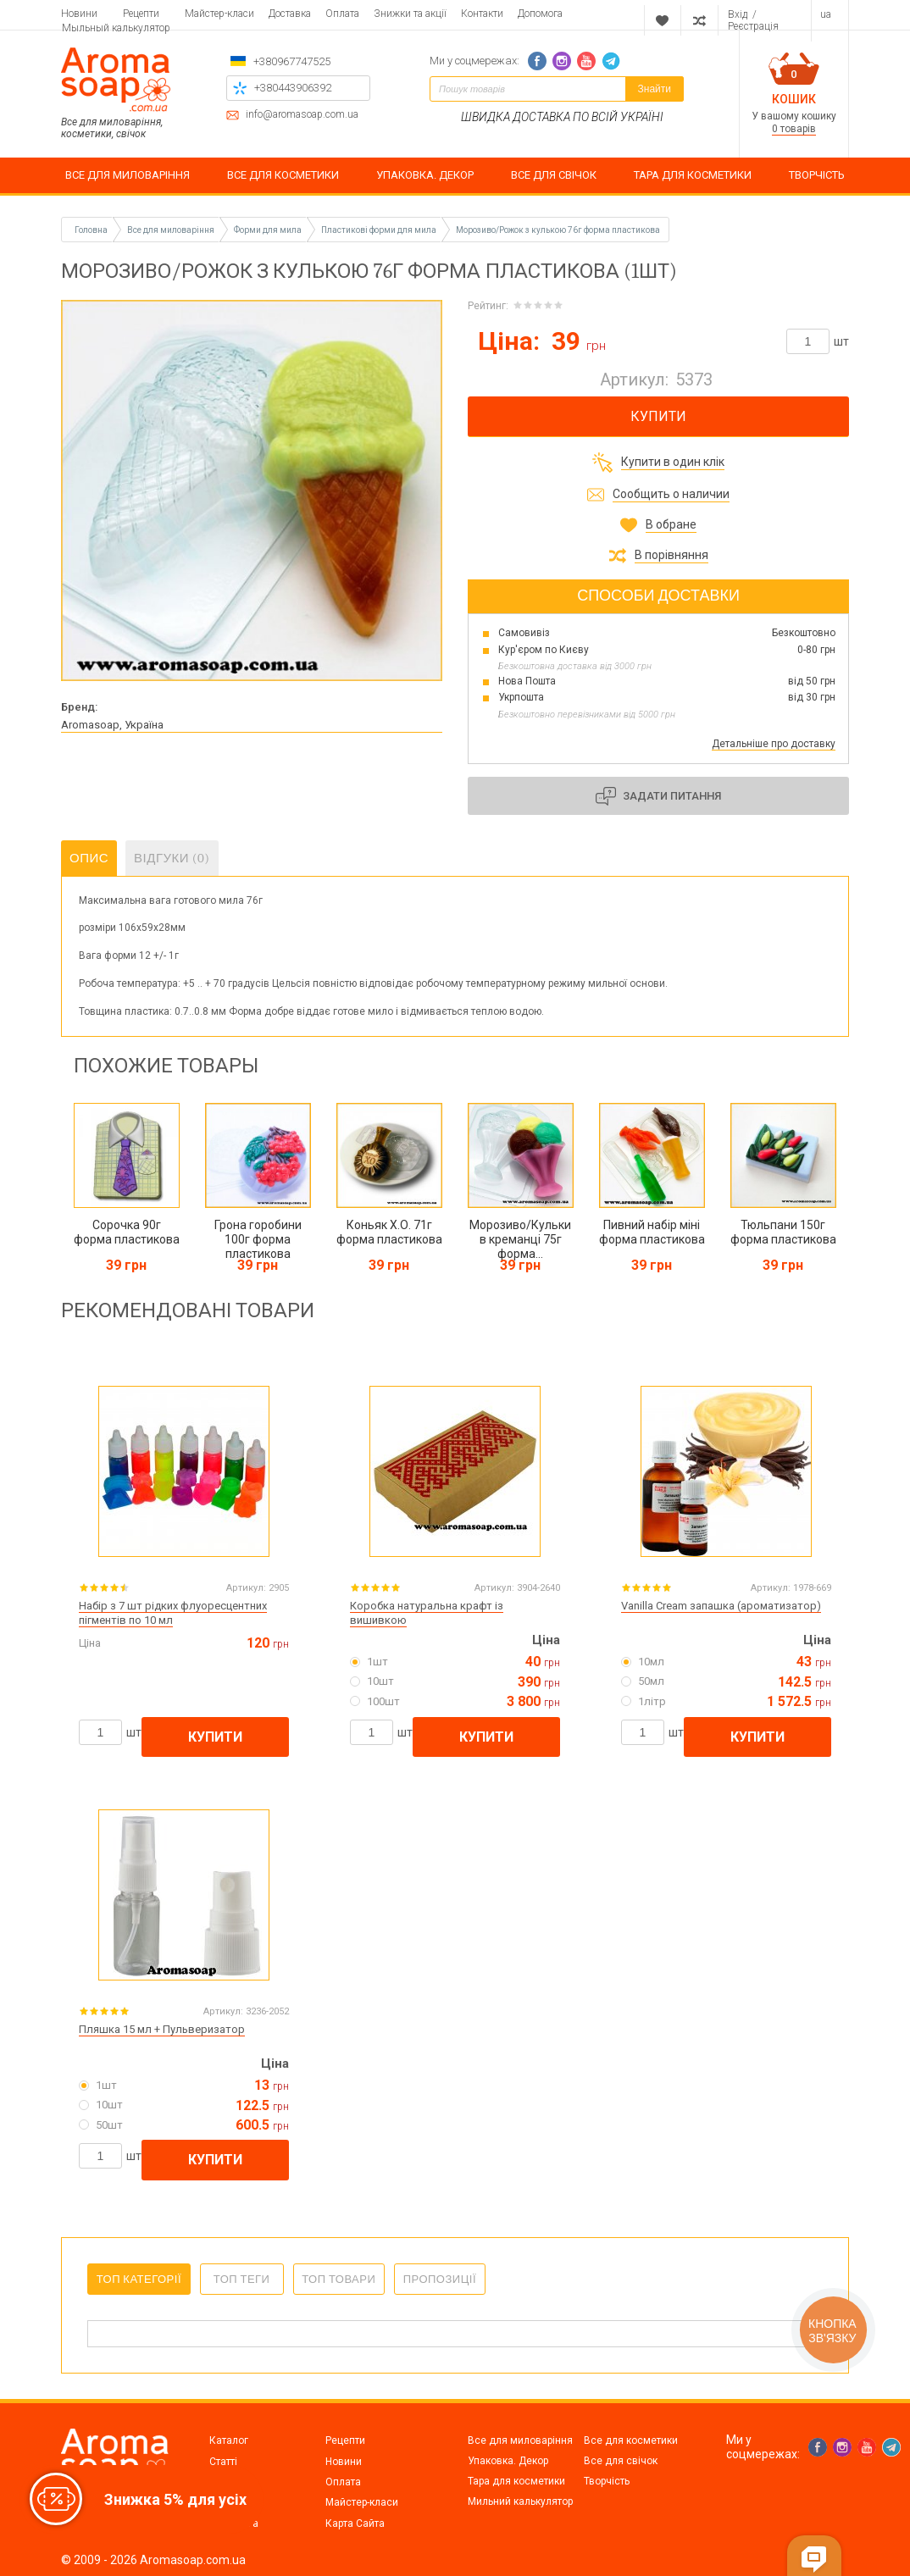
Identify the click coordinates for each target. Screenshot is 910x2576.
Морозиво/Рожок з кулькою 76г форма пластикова (558, 230)
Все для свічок (621, 2461)
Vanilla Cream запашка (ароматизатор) (721, 1605)
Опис (88, 858)
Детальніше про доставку (773, 744)
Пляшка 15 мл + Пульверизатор (162, 2029)
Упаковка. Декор (508, 2461)
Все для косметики (631, 2440)
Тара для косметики (516, 2481)
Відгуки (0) (172, 858)
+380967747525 (291, 61)
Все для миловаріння (520, 2440)
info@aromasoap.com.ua (302, 114)
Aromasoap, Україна (112, 724)
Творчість (607, 2481)
